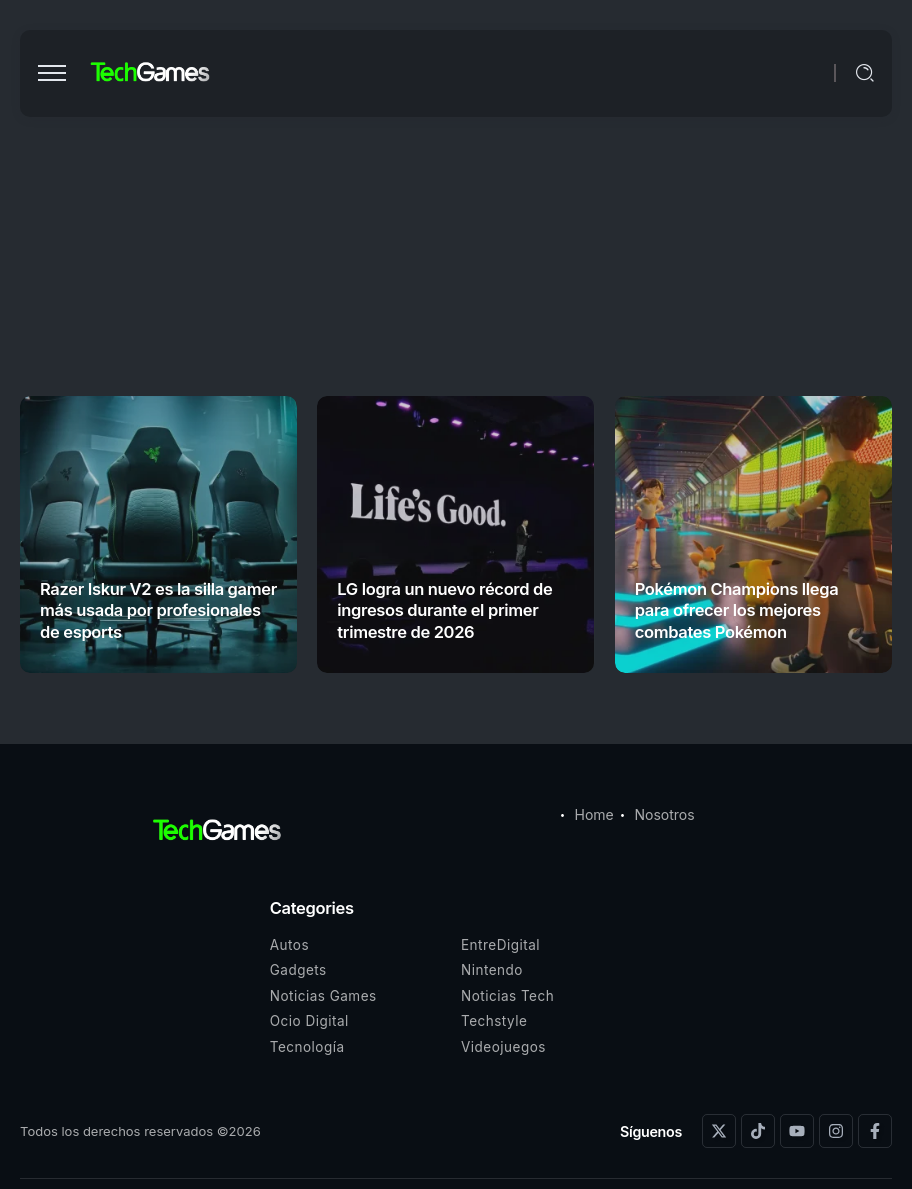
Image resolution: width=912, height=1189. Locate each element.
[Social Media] (719, 1131)
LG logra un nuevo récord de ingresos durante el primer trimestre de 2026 (444, 610)
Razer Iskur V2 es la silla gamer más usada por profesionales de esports (158, 610)
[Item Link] (158, 534)
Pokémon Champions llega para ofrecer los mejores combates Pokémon (737, 610)
